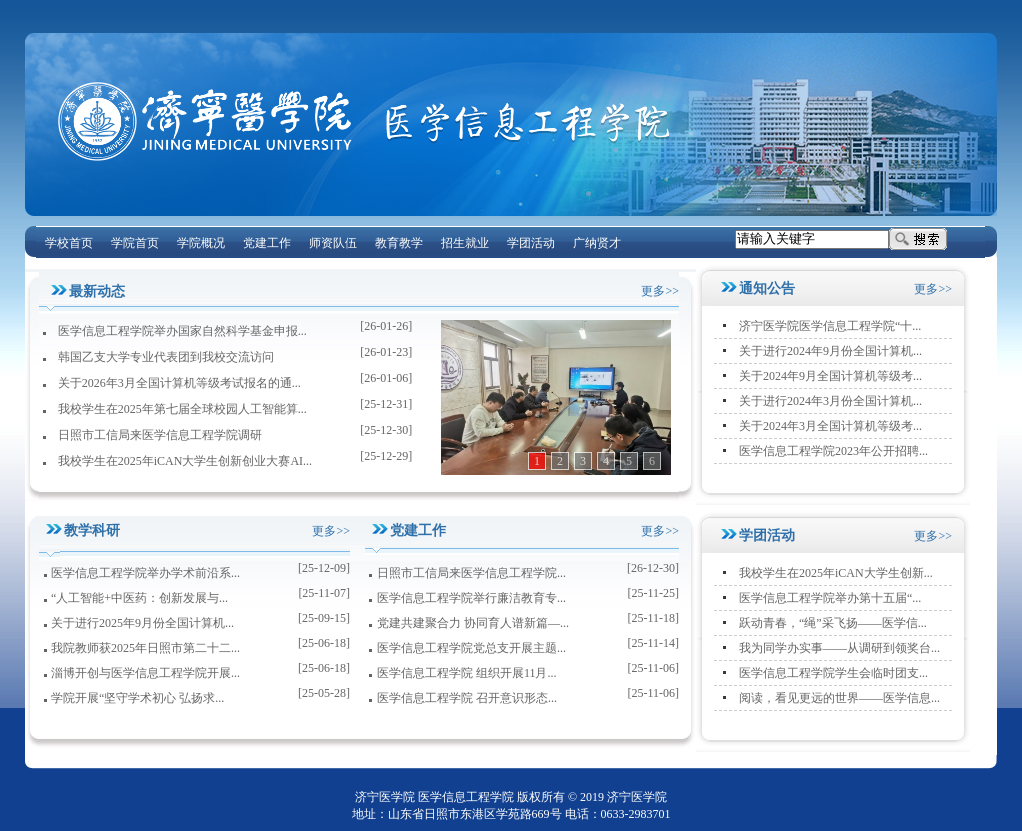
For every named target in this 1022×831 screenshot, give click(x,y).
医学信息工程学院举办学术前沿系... (145, 573)
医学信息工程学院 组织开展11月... (467, 673)
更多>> (660, 291)
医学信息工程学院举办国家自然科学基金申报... (182, 331)
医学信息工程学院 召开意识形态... (467, 698)
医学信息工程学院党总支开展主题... (471, 648)
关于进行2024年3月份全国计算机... (830, 401)
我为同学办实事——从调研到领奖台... (839, 648)
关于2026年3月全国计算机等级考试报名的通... (179, 383)
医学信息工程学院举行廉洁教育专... (471, 598)
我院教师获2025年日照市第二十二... (145, 648)
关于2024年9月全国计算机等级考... (830, 376)
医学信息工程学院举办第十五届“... (830, 598)
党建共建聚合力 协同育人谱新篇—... (473, 623)
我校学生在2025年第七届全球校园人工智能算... (182, 409)
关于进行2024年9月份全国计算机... (830, 351)
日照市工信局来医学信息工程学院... (471, 573)
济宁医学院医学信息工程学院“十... (830, 326)
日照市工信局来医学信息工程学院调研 (160, 435)
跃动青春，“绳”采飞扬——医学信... (833, 623)
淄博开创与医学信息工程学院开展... (145, 673)
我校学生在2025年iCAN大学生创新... (836, 573)
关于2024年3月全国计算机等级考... (830, 426)
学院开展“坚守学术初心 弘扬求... (137, 698)
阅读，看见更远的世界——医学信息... (839, 698)
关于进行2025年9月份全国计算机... (142, 623)
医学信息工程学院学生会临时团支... (833, 673)
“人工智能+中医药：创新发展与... (139, 598)
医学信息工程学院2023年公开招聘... (833, 451)
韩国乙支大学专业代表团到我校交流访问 (166, 357)
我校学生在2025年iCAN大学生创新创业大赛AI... (185, 461)
